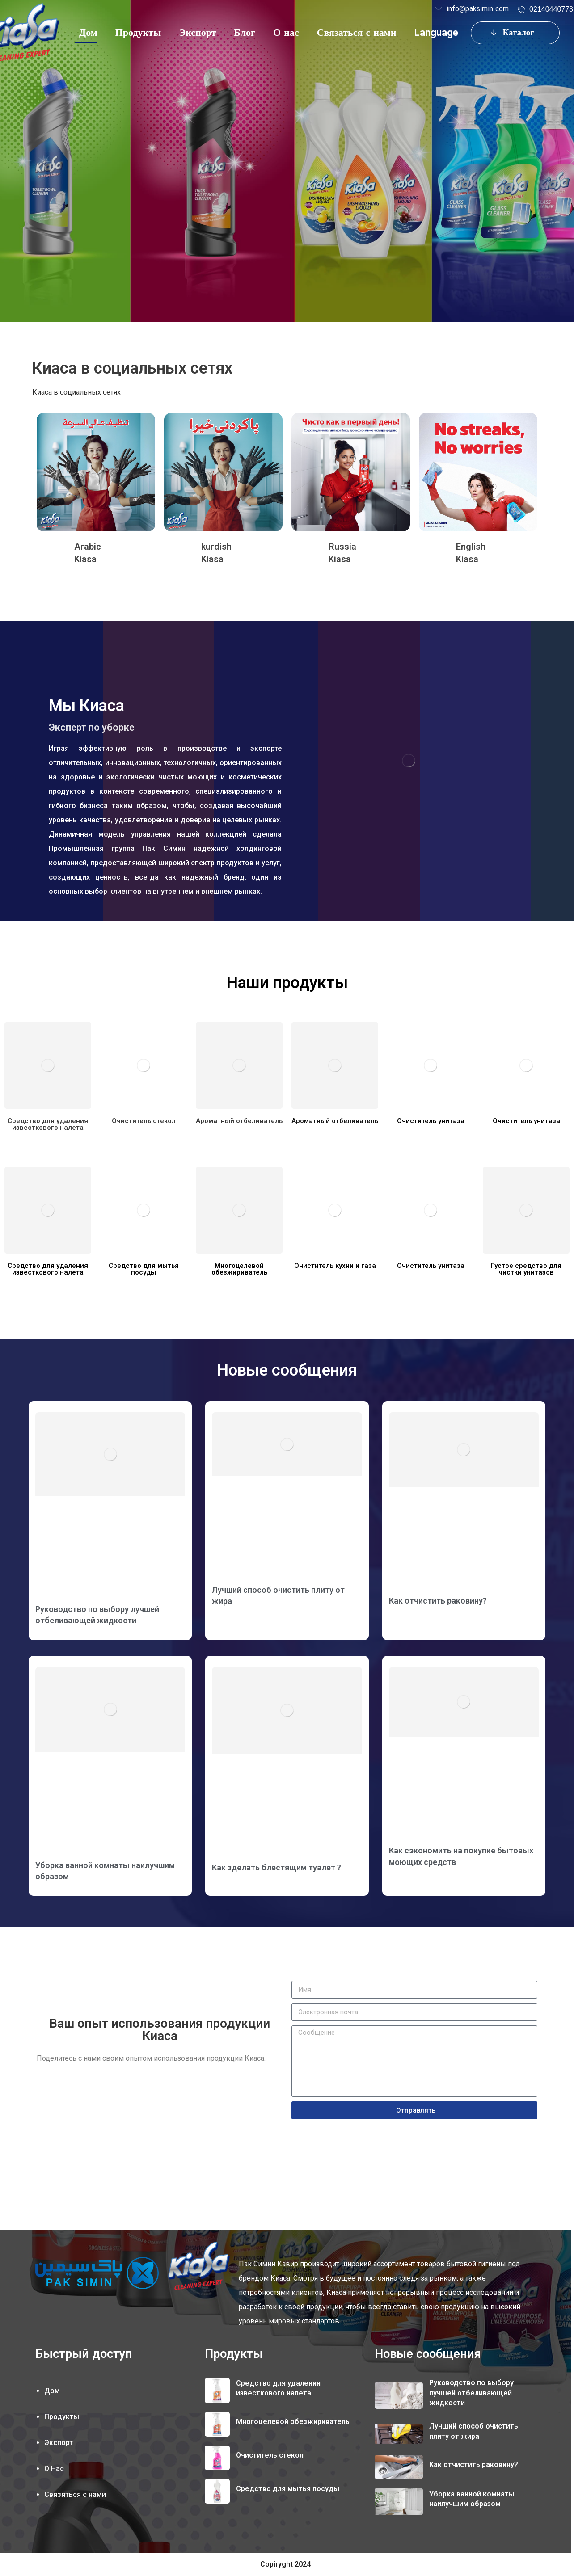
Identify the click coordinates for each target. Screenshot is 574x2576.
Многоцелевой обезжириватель (293, 2421)
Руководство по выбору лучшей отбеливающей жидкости (471, 2392)
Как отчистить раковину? (438, 1600)
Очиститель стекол (270, 2455)
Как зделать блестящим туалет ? (276, 1867)
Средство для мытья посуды (287, 2488)
